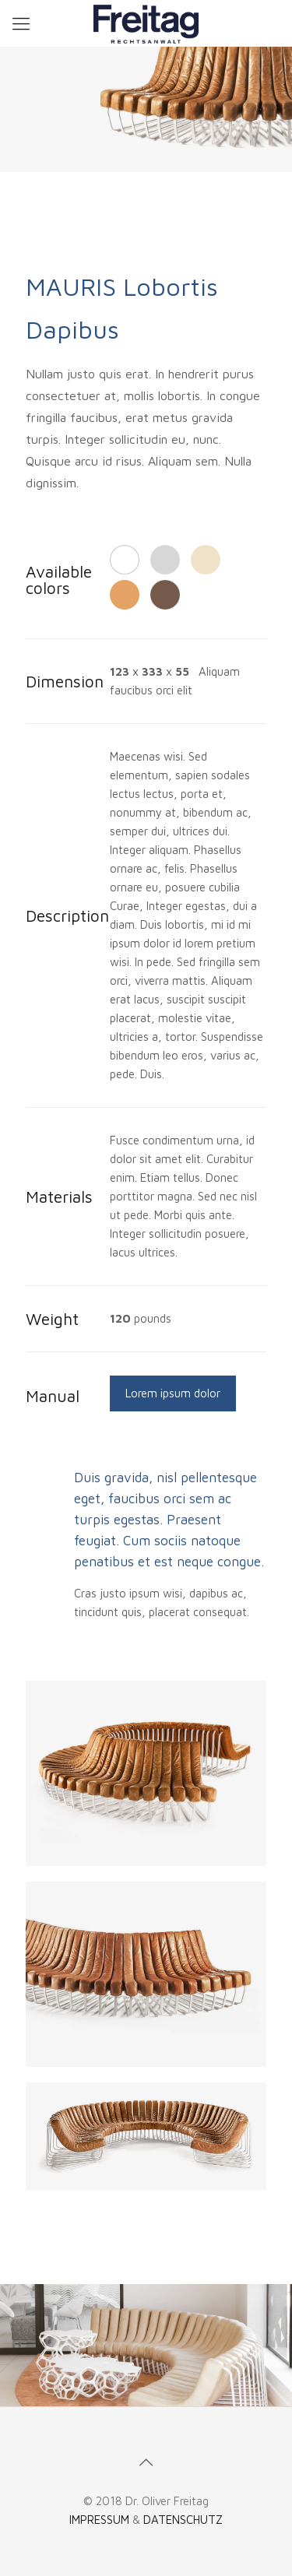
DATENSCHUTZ (183, 2519)
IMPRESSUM (99, 2519)
